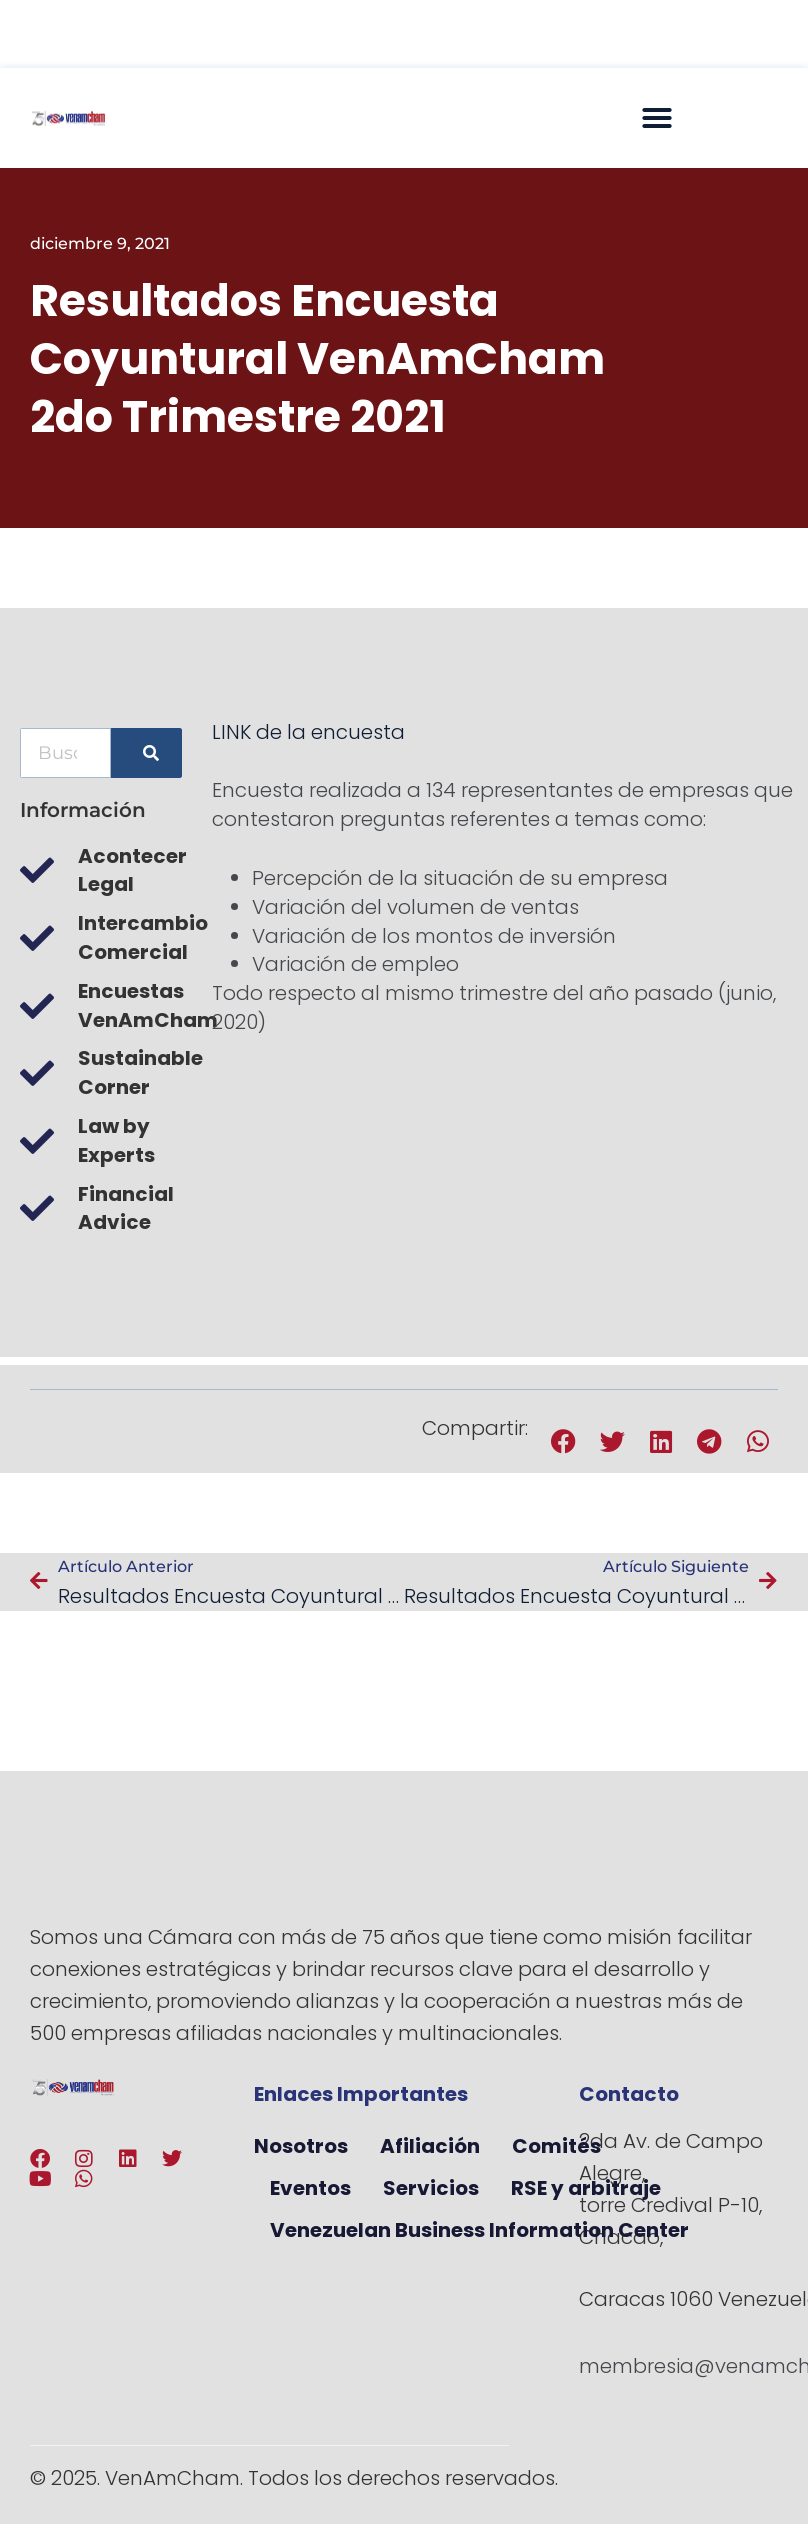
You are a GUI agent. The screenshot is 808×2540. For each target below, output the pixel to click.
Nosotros (301, 2146)
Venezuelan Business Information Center (479, 2230)
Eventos (310, 2188)
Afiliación (430, 2146)
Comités (556, 2146)
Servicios (431, 2188)
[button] (657, 118)
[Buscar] (146, 753)
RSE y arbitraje (586, 2188)
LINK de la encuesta (308, 732)
